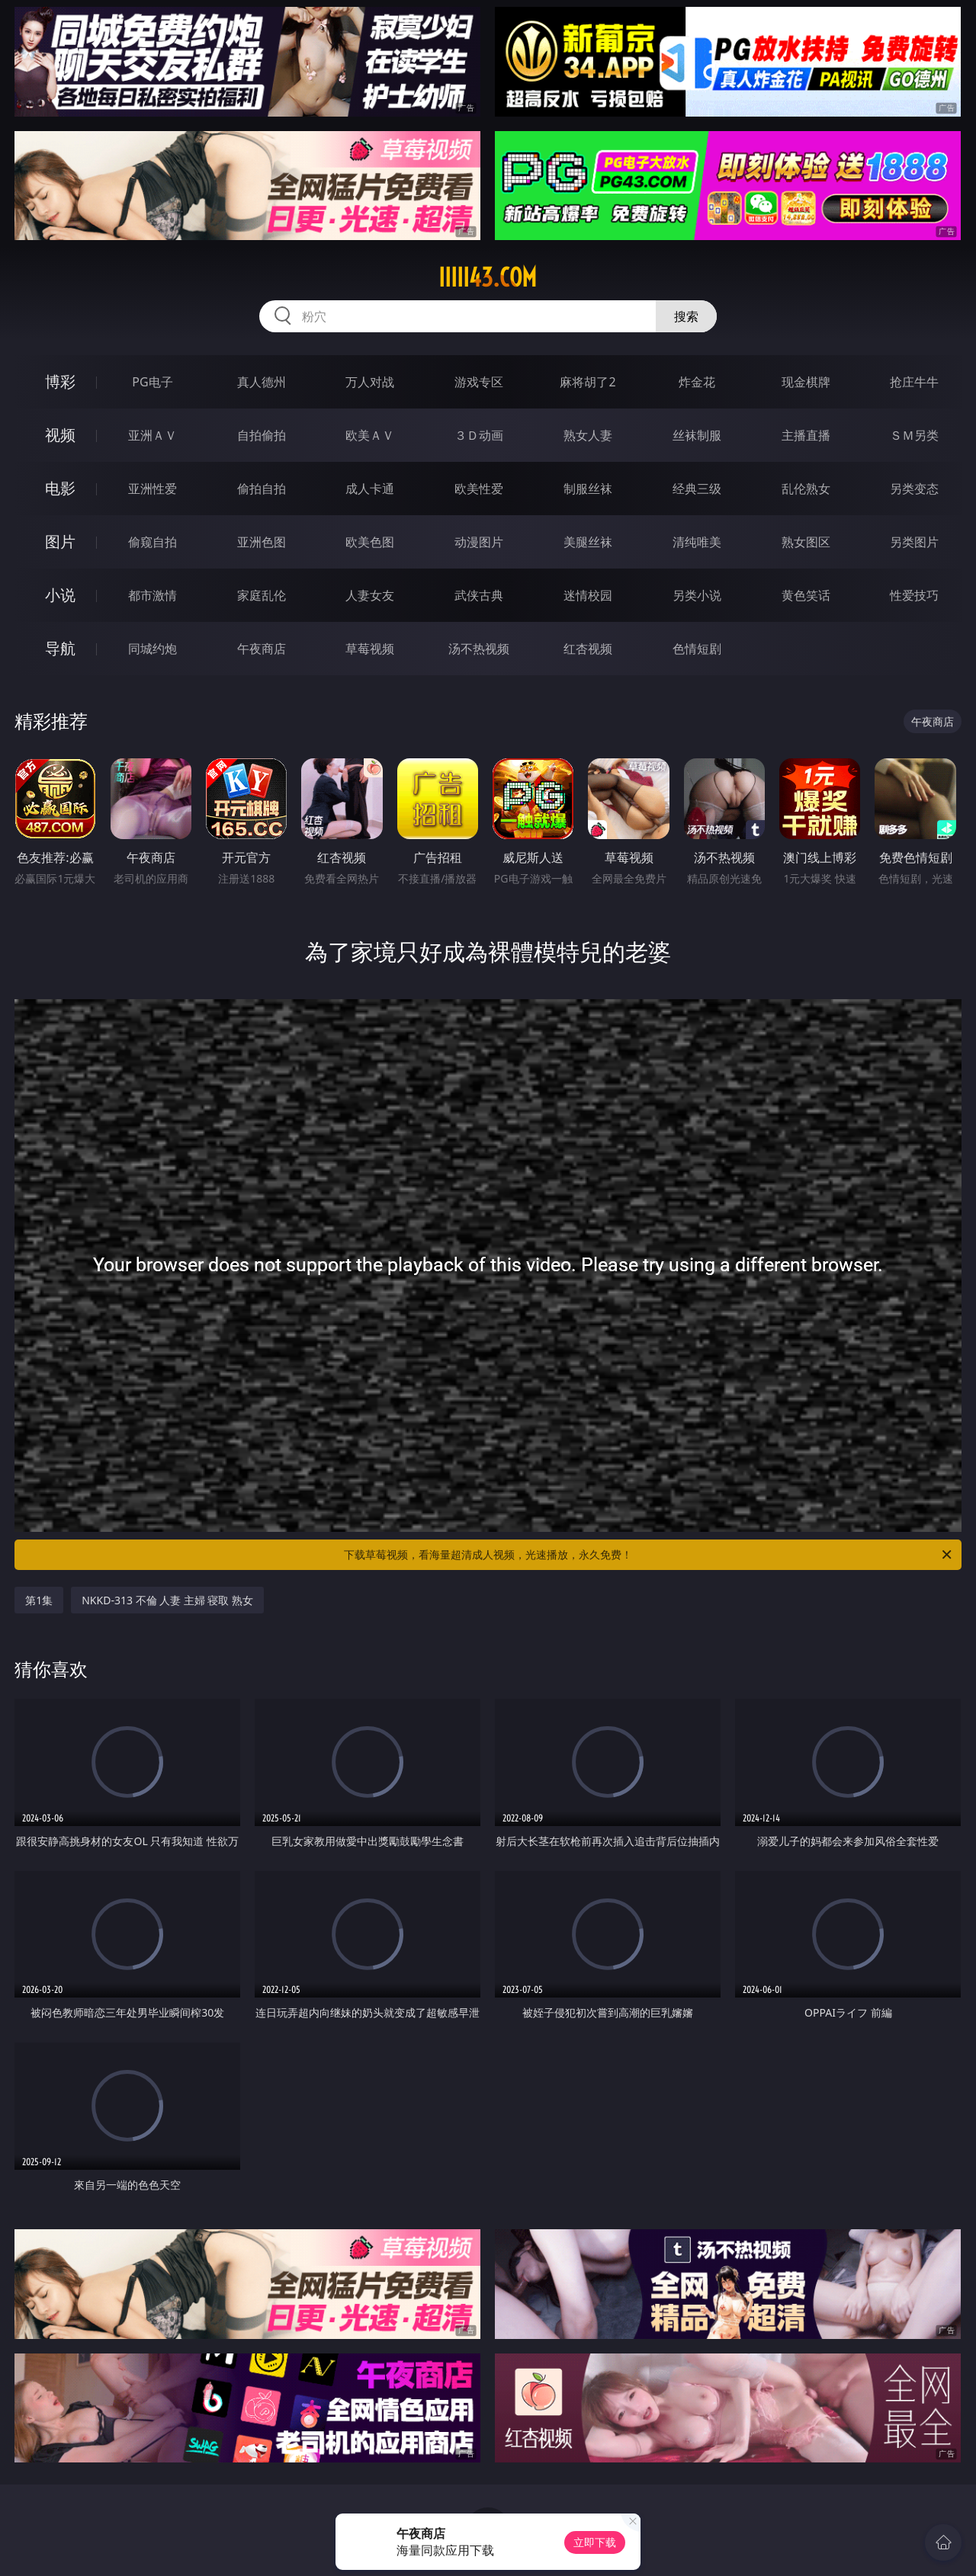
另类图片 (914, 541)
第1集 (39, 1600)
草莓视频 (369, 648)
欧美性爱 (478, 488)
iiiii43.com (487, 277)
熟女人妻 (587, 435)
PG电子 (152, 381)
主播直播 (806, 435)
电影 (60, 488)
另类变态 (914, 488)
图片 (60, 541)
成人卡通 (369, 488)
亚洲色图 (261, 541)
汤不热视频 (478, 648)
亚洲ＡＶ (152, 435)
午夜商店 (261, 648)
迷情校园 (587, 595)
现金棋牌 (806, 381)
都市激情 (152, 595)
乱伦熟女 (806, 488)
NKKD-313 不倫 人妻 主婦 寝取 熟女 (167, 1600)
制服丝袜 (587, 488)
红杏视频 (587, 648)
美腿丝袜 (587, 541)
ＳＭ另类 (914, 435)
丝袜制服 (697, 435)
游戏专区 (478, 381)
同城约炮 (152, 648)
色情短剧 (697, 648)
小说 (60, 595)
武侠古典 (478, 595)
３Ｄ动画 (478, 435)
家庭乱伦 (261, 595)
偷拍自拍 (261, 488)
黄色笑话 (806, 595)
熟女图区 (806, 541)
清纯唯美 (697, 541)
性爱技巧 (914, 595)
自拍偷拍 (261, 435)
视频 (60, 435)
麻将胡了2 (587, 381)
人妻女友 (369, 595)
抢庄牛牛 (914, 381)
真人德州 (261, 381)
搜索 (686, 316)
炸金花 (697, 381)
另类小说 (697, 595)
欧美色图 (369, 541)
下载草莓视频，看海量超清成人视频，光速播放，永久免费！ (649, 1555)
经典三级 (697, 488)
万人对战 (369, 381)
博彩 (60, 381)
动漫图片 (478, 541)
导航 (60, 648)
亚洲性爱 (152, 488)
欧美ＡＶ (369, 435)
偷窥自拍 (152, 541)
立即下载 (594, 2542)
